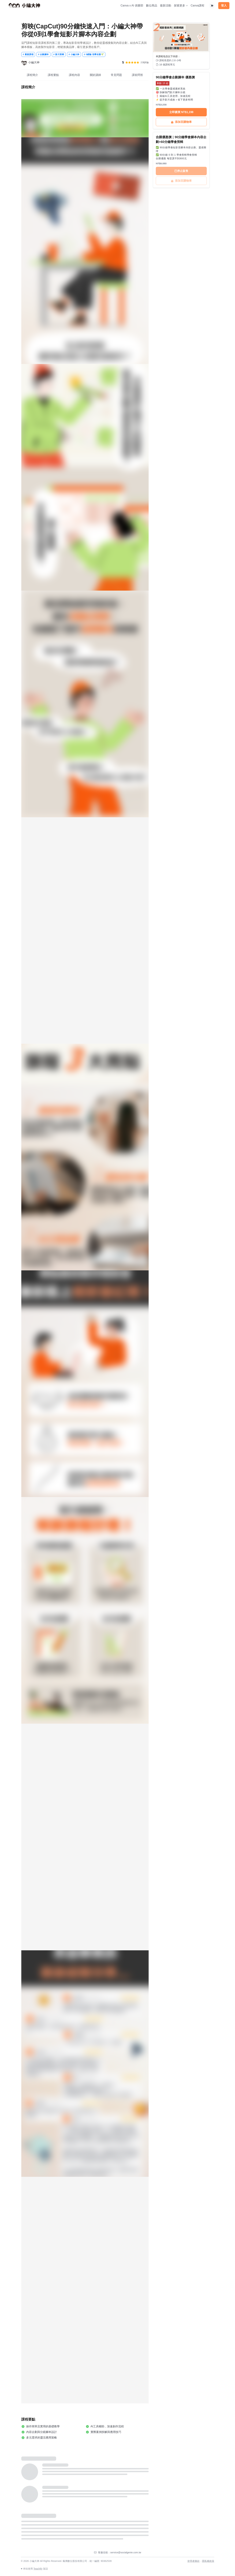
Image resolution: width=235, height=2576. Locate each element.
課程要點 (53, 74)
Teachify (37, 2568)
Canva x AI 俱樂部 (132, 5)
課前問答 (137, 74)
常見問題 (116, 74)
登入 (224, 5)
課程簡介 (32, 74)
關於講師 (95, 74)
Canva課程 (197, 5)
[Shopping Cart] (212, 5)
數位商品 (151, 5)
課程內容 (74, 74)
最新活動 (165, 5)
